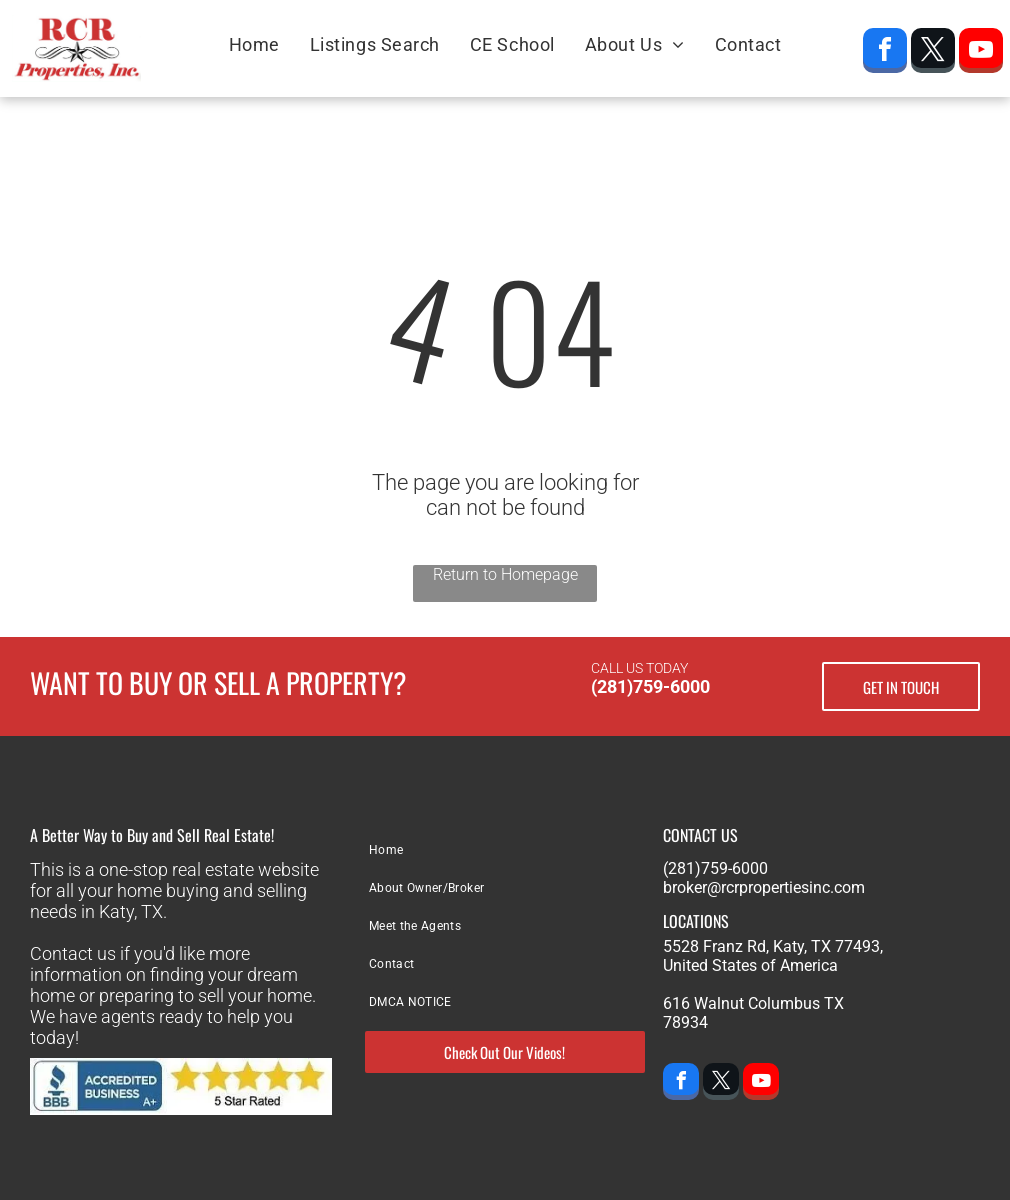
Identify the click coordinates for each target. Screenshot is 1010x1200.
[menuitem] (254, 44)
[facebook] (885, 53)
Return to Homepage (505, 574)
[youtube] (981, 53)
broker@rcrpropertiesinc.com (764, 887)
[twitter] (933, 53)
